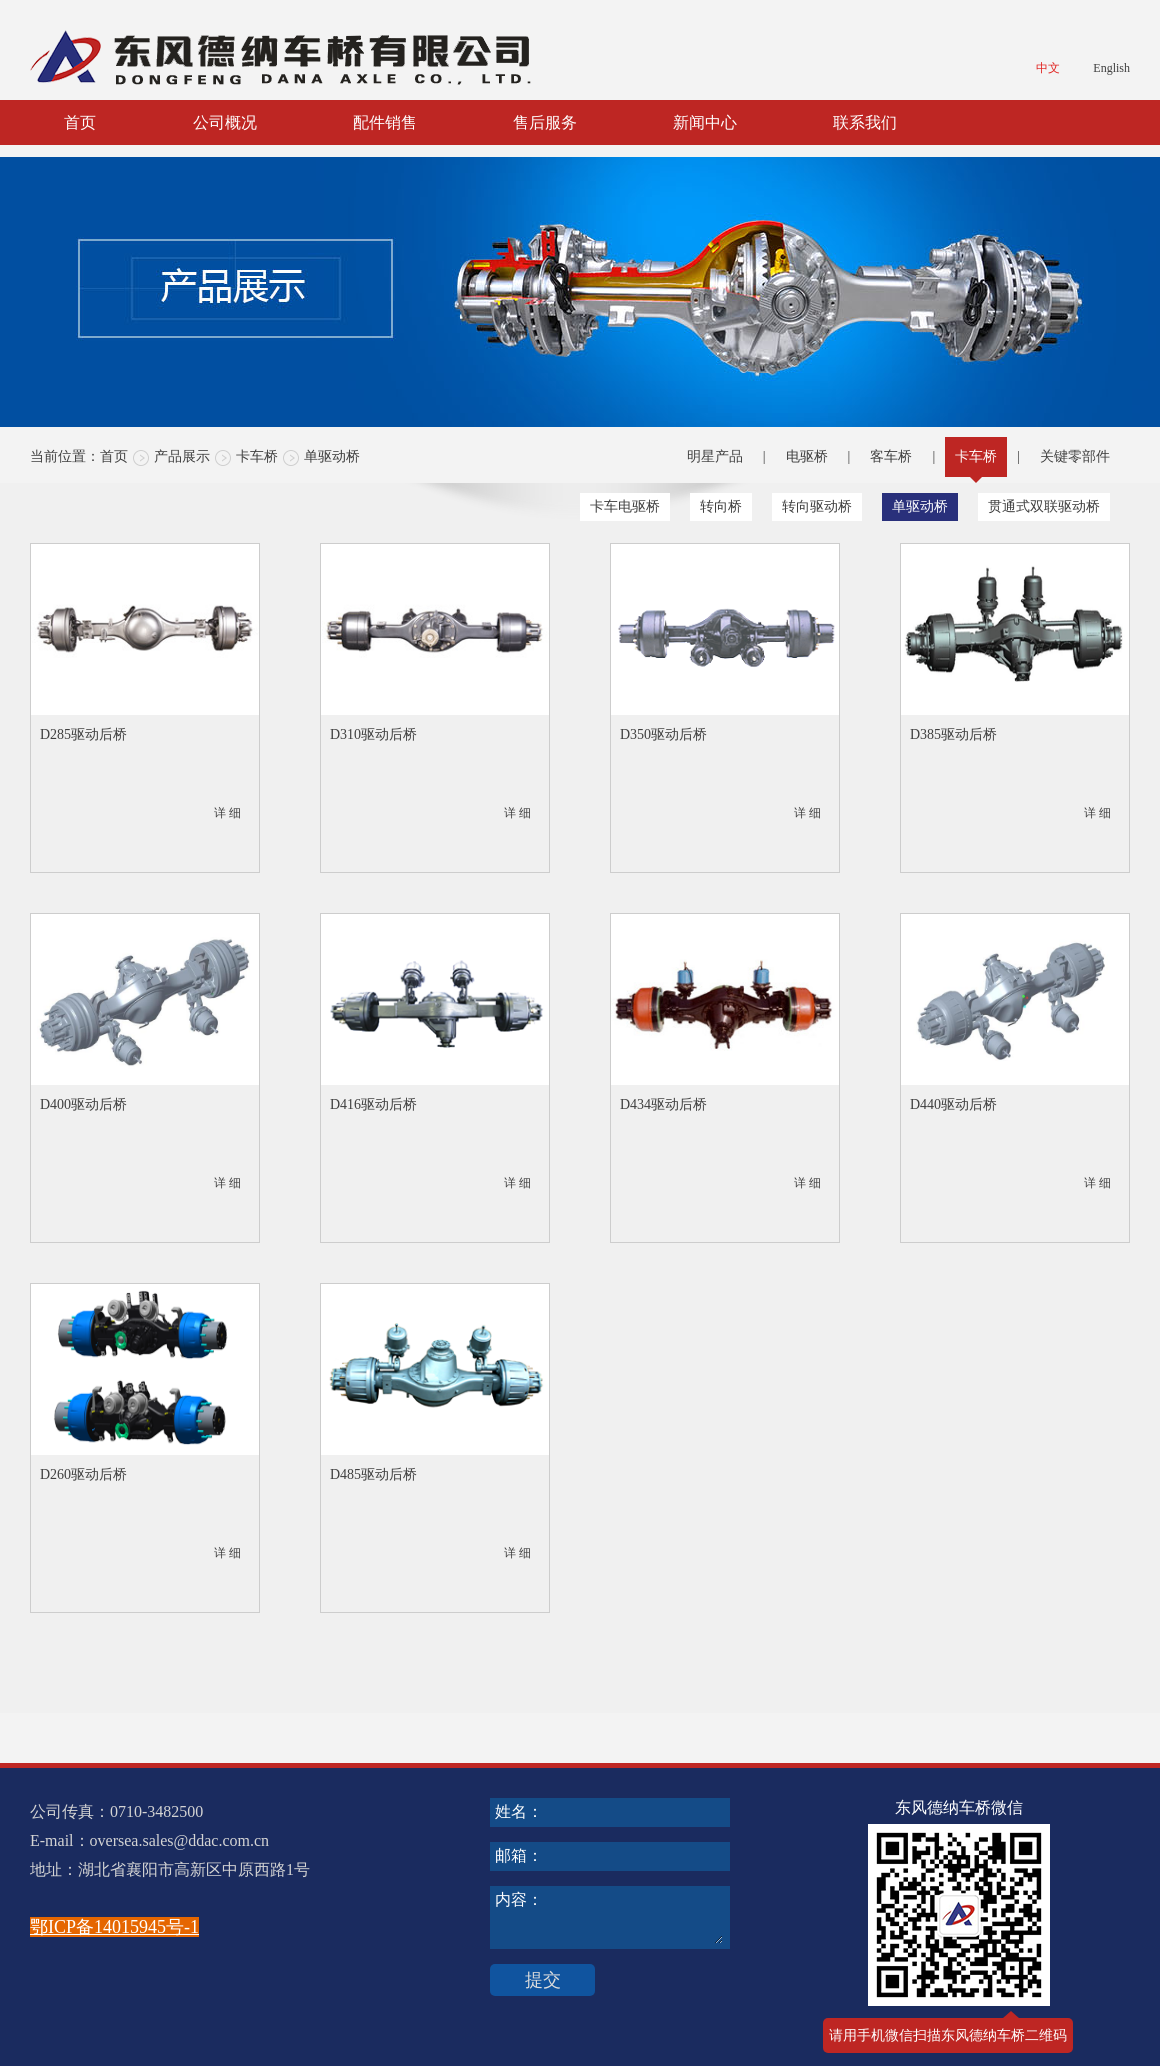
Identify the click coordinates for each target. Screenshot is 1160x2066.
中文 (1048, 68)
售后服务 (545, 122)
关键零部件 (1075, 456)
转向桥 (721, 506)
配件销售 (385, 122)
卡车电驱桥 (625, 506)
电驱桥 (807, 456)
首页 (80, 122)
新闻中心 (705, 122)
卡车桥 (257, 456)
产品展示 (182, 456)
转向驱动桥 (817, 506)
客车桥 (891, 456)
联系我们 (865, 122)
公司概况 (225, 122)
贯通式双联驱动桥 (1044, 506)
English (1111, 68)
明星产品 (715, 456)
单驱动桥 (332, 456)
